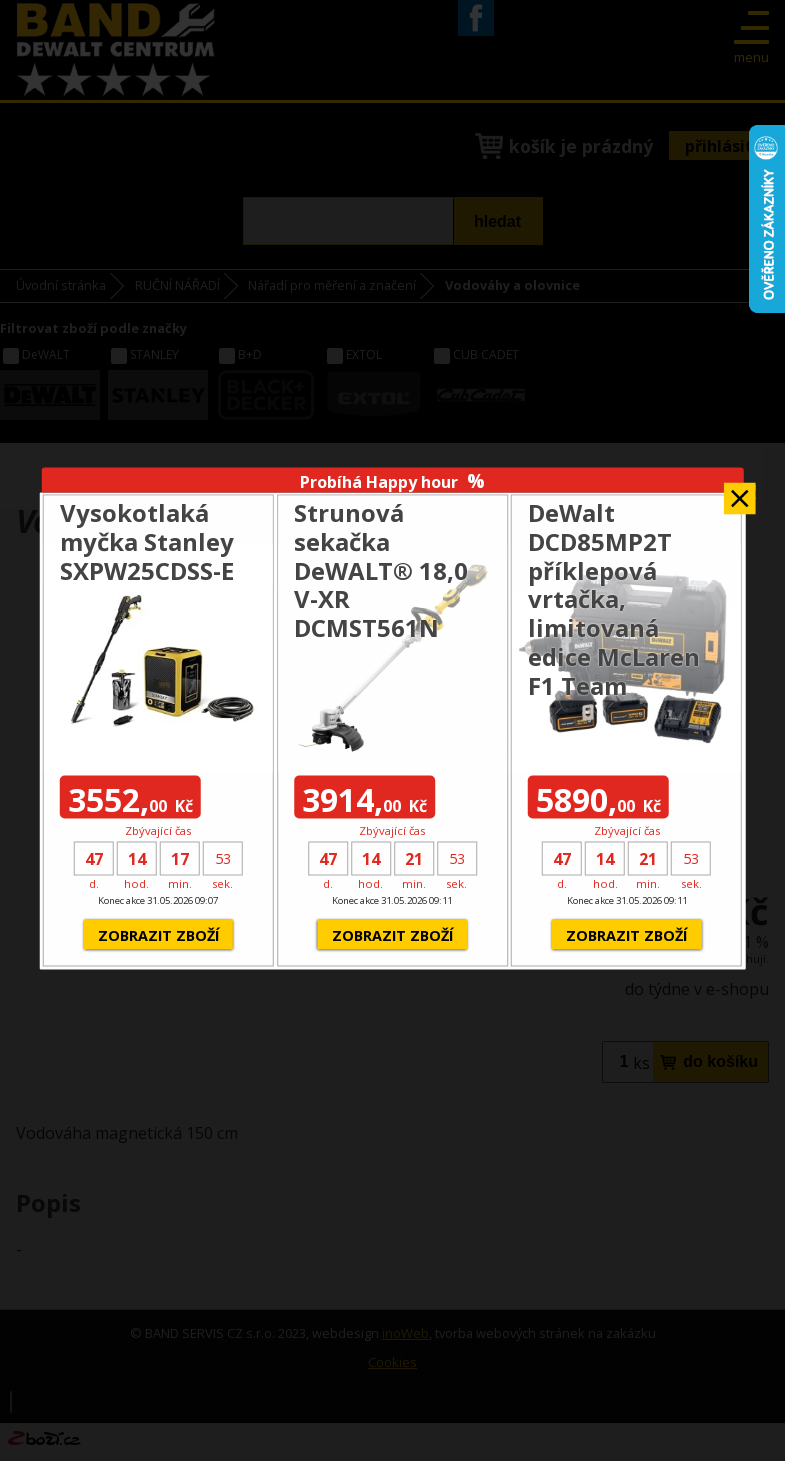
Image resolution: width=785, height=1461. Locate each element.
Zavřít (740, 491)
